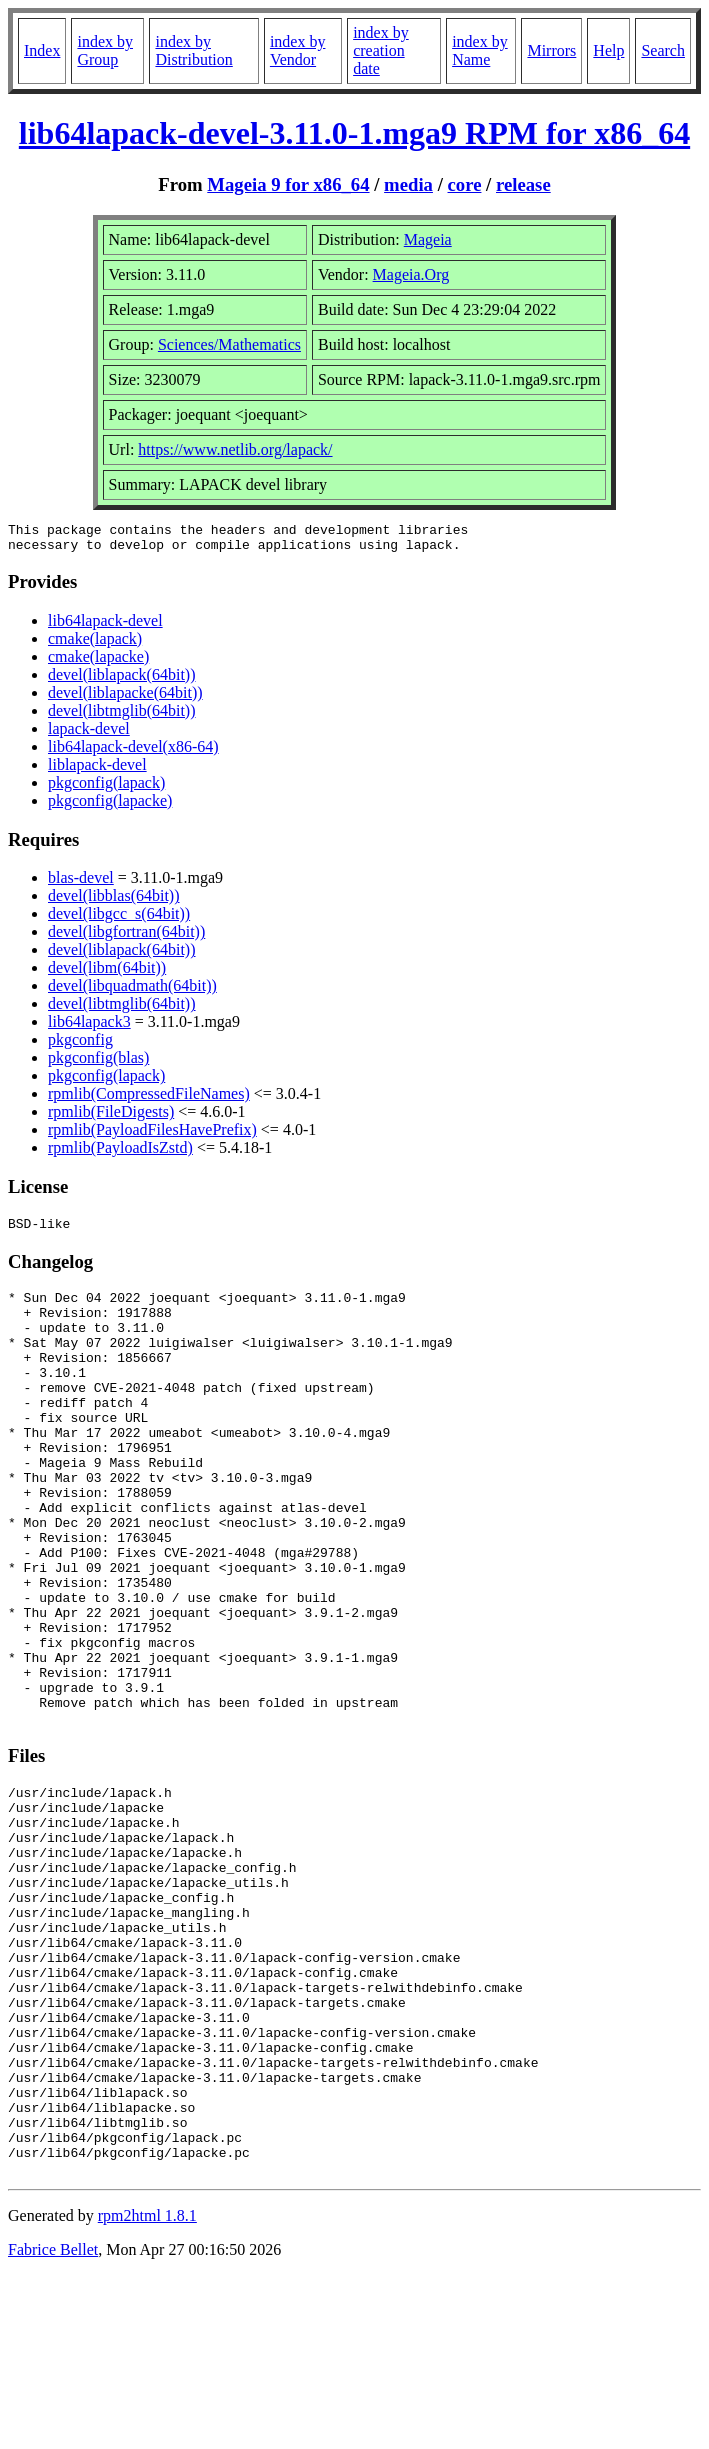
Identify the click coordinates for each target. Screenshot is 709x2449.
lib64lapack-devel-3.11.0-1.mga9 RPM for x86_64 (354, 133)
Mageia (428, 239)
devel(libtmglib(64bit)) (122, 716)
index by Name (480, 50)
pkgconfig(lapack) (106, 788)
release (523, 184)
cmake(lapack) (95, 644)
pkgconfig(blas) (98, 1063)
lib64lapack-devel (105, 626)
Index (42, 50)
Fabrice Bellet (53, 2423)
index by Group (105, 50)
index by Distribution (193, 50)
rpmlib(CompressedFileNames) (149, 1099)
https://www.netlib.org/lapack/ (235, 449)
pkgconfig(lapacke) (110, 806)
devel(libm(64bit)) (107, 973)
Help (608, 50)
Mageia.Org (411, 274)
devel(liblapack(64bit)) (122, 680)
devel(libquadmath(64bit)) (132, 991)
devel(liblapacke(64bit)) (125, 698)
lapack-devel (89, 734)
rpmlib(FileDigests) (111, 1117)
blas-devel (81, 883)
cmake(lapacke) (98, 662)
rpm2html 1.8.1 (147, 2389)
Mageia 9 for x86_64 (288, 184)
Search (663, 50)
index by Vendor (298, 50)
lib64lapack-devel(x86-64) (133, 752)
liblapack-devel (97, 770)
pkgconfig (80, 1045)
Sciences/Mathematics (229, 344)
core (465, 184)
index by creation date (381, 50)
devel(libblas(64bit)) (114, 901)
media (408, 184)
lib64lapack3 (89, 1027)
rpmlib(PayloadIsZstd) (120, 1153)
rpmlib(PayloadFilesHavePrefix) (152, 1135)
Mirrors (551, 50)
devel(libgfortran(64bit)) (126, 937)
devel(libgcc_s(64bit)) (119, 919)
